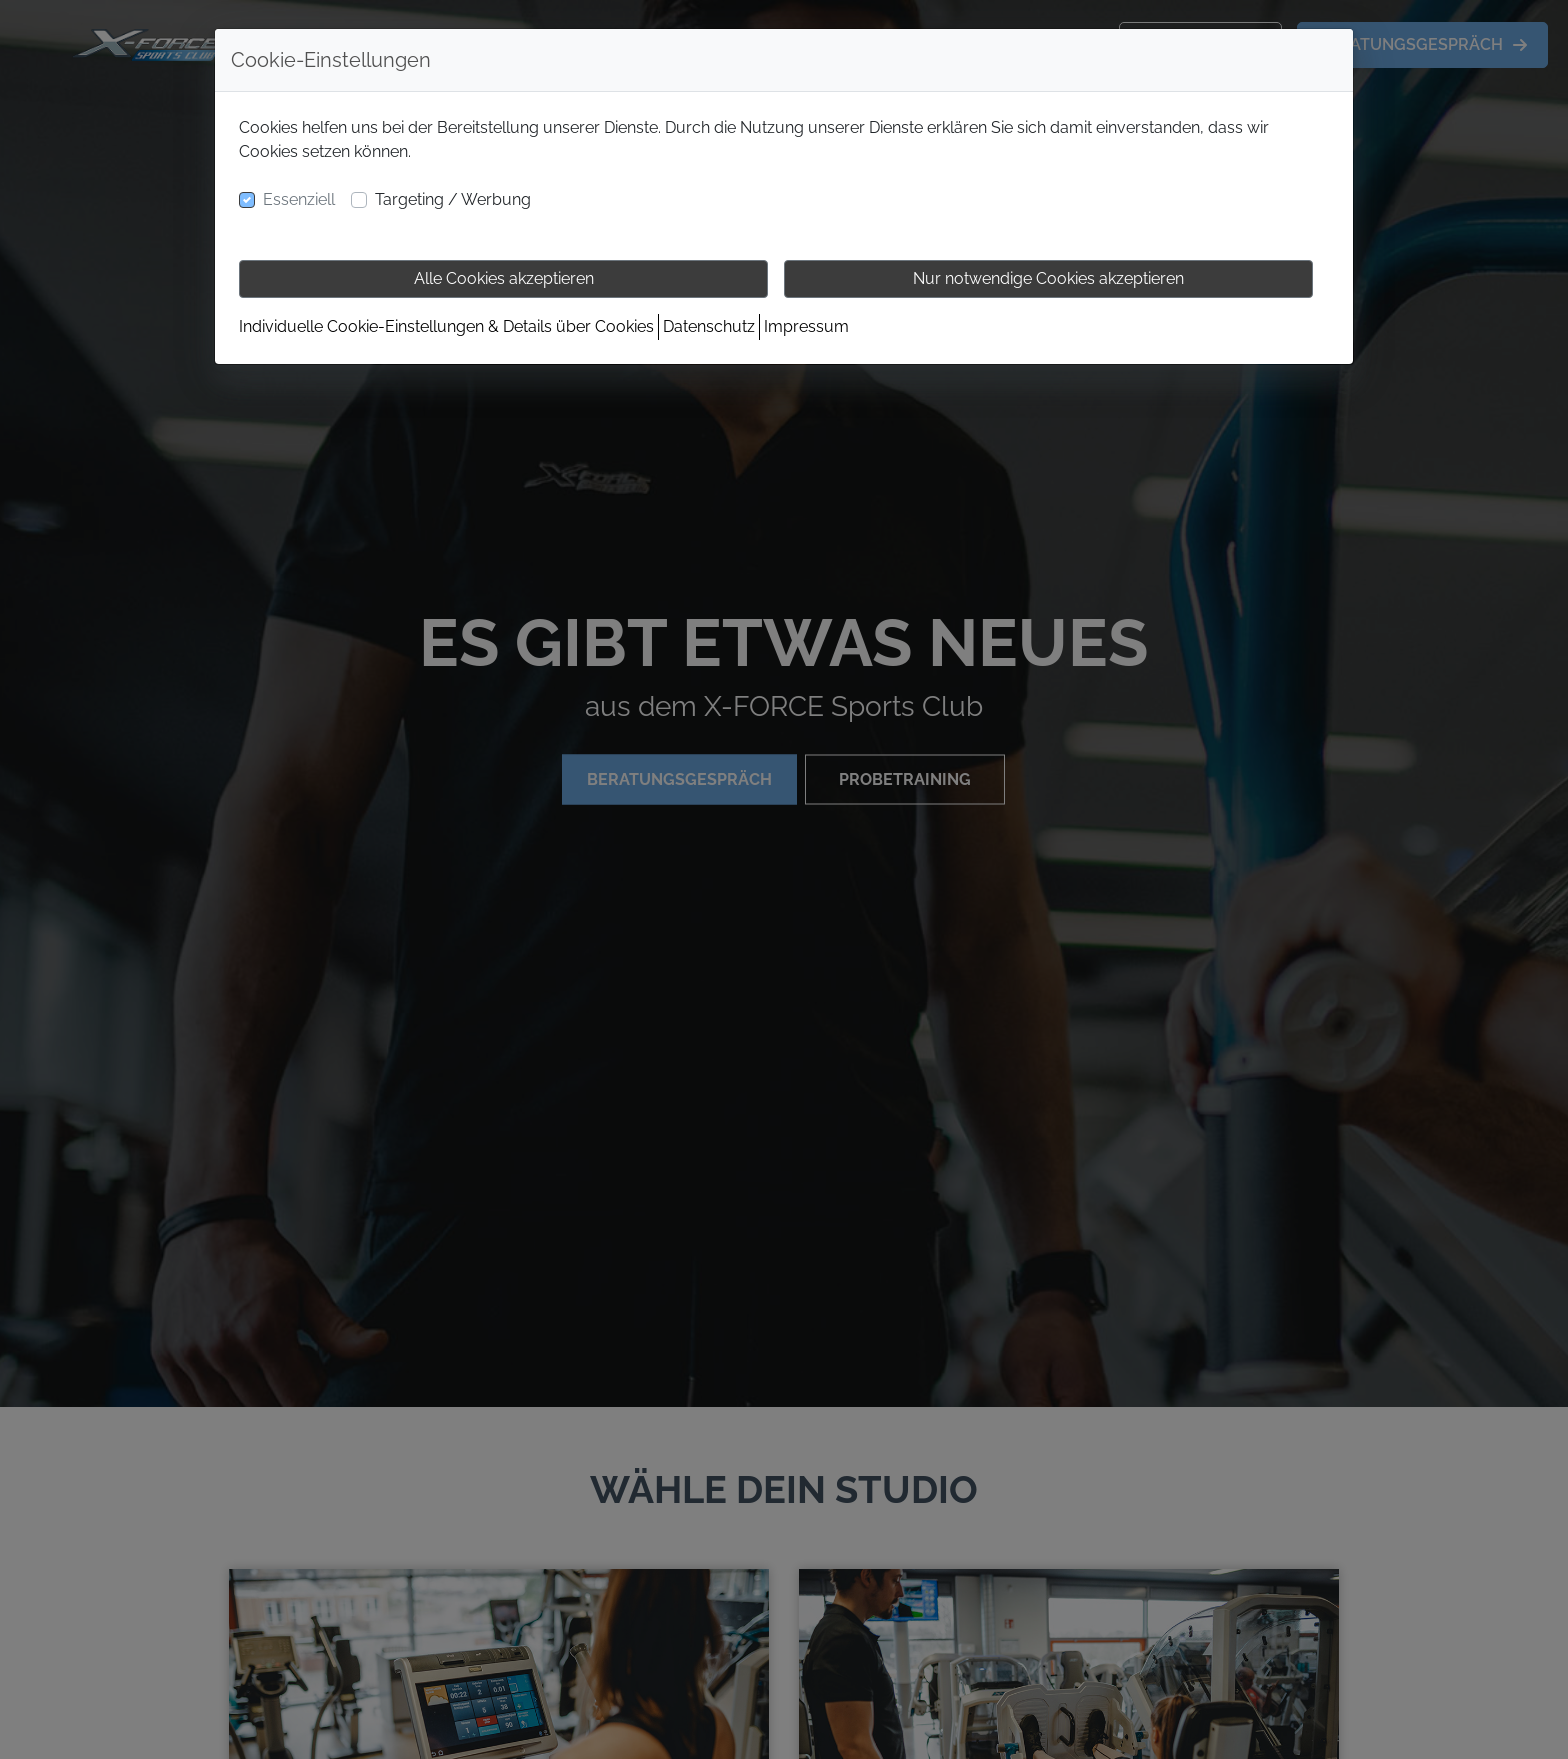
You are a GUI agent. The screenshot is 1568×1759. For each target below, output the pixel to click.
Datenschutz (709, 326)
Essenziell (299, 199)
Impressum (806, 326)
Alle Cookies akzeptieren (504, 278)
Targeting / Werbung (453, 199)
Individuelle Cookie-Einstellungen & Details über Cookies (446, 326)
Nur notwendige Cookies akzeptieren (1048, 278)
